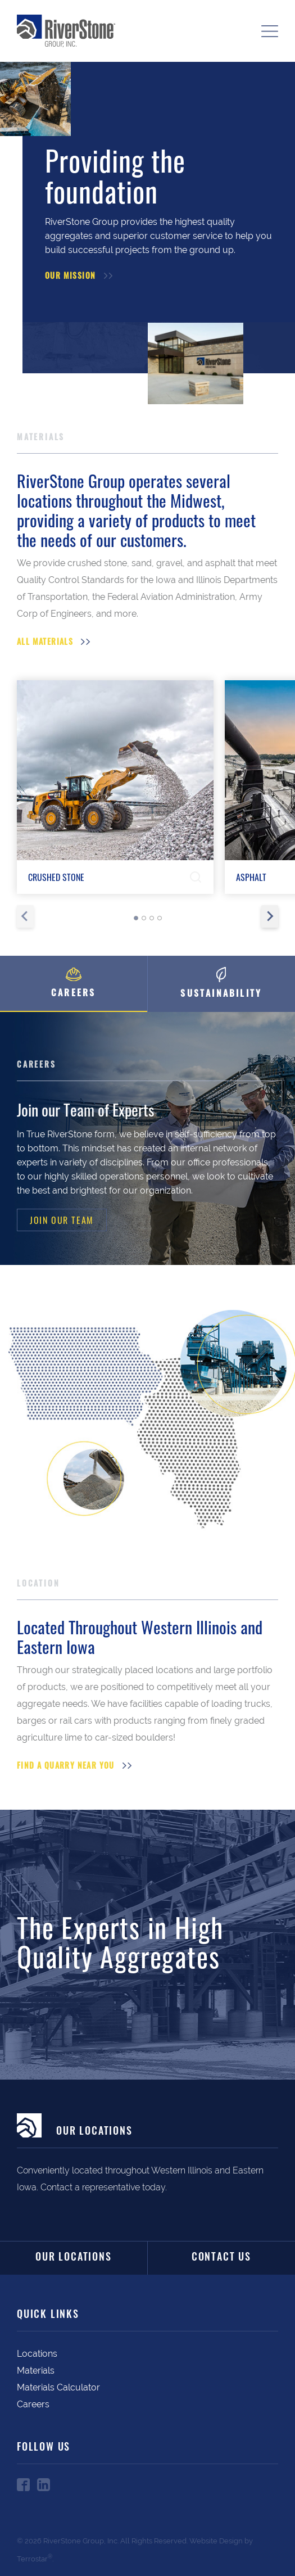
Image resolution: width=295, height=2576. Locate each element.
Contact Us (221, 2258)
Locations (37, 2353)
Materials (36, 2370)
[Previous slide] (25, 916)
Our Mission (70, 277)
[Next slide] (269, 916)
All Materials (45, 643)
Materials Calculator (58, 2387)
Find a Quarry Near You (66, 1766)
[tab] (136, 918)
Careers (33, 2404)
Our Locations (73, 2258)
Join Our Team (62, 1220)
